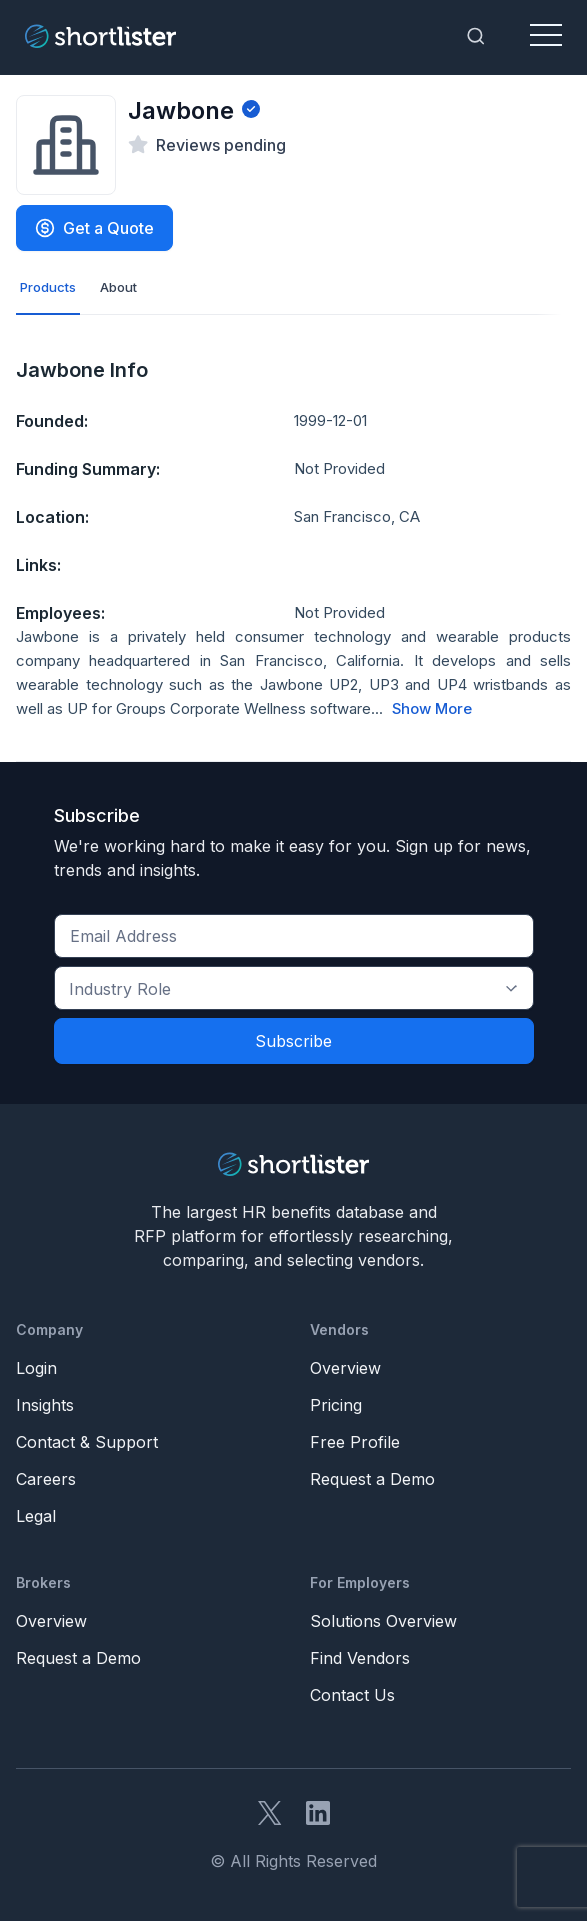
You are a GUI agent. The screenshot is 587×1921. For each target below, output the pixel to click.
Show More (432, 709)
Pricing (336, 1405)
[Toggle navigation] (546, 36)
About (118, 287)
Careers (46, 1479)
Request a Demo (372, 1479)
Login (36, 1368)
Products (48, 287)
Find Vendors (360, 1658)
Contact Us (352, 1695)
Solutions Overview (383, 1621)
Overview (345, 1368)
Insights (45, 1405)
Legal (36, 1516)
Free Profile (355, 1442)
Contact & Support (87, 1442)
